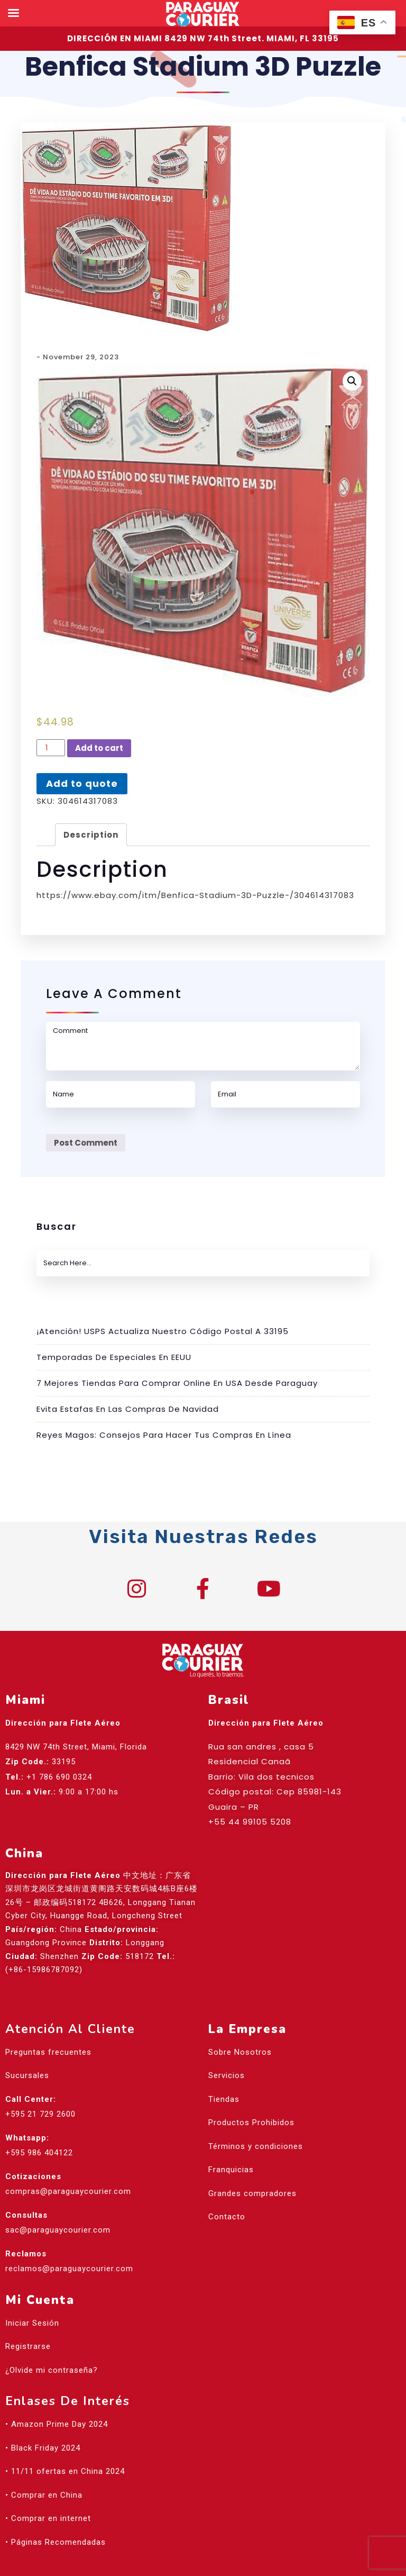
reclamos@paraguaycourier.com (69, 2268)
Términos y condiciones (255, 2146)
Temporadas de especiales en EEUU (113, 1357)
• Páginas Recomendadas (55, 2542)
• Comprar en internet (48, 2518)
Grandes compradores (252, 2193)
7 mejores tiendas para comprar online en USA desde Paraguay (177, 1383)
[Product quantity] (50, 747)
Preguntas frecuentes (48, 2052)
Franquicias (231, 2169)
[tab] (91, 834)
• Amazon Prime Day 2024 (56, 2424)
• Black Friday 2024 (42, 2448)
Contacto (226, 2216)
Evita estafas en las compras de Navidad (127, 1408)
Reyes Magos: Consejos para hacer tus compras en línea (163, 1434)
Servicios (226, 2075)
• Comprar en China (43, 2495)
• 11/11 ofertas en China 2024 (65, 2471)
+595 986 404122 (39, 2152)
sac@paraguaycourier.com (57, 2230)
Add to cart (99, 748)
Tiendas (223, 2099)
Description (90, 834)
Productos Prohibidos (251, 2122)
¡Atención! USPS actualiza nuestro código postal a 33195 (162, 1331)
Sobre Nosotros (240, 2052)
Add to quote (82, 783)
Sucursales (27, 2075)
